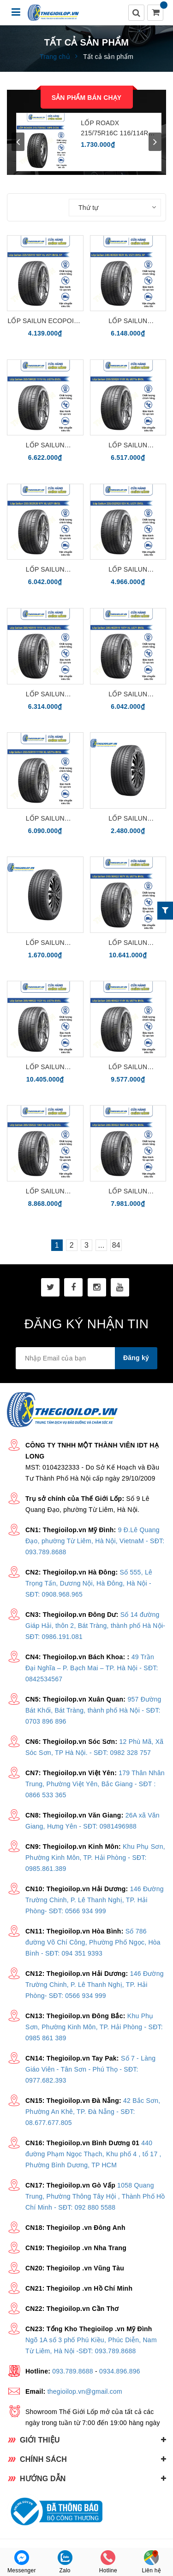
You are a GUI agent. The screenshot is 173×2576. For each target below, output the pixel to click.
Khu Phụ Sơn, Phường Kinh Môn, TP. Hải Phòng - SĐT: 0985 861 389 (94, 2027)
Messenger (21, 2562)
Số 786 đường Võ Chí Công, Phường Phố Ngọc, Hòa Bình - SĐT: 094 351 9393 (93, 1942)
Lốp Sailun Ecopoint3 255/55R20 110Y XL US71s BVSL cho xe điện (128, 445)
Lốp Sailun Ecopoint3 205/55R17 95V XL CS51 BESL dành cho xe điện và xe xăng (45, 943)
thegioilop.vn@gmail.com (85, 2391)
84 (116, 1245)
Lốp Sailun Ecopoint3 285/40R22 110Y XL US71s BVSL (45, 1191)
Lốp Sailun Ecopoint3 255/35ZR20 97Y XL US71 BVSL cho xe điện (45, 570)
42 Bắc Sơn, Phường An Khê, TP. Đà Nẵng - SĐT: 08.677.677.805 (92, 2111)
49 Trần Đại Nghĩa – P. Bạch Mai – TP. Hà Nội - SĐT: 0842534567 (91, 1668)
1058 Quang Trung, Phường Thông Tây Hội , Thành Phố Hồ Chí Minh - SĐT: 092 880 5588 (95, 2196)
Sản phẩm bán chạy (87, 97)
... (101, 1245)
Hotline (108, 2562)
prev (18, 142)
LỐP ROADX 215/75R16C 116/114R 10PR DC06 (114, 128)
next (155, 142)
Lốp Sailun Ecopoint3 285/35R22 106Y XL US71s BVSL (128, 1191)
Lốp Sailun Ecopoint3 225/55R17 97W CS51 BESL (128, 819)
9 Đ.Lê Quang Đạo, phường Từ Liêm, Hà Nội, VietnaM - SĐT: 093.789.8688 (94, 1541)
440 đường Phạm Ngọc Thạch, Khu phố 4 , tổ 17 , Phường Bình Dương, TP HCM (93, 2154)
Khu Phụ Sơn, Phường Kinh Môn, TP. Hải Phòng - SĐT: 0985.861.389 (95, 1857)
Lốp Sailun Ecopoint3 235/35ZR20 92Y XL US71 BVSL (128, 570)
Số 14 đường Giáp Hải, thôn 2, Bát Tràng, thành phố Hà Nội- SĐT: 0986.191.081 (95, 1625)
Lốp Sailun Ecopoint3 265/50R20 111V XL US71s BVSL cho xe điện (45, 445)
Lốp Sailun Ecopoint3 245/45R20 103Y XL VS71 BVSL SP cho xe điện (128, 321)
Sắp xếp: (53, 207)
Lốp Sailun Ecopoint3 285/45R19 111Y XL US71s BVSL (45, 694)
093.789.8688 (72, 2371)
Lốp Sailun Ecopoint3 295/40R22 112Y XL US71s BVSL (45, 1067)
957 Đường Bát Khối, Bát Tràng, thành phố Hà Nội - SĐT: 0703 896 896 (93, 1710)
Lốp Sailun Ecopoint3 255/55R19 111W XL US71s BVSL (45, 819)
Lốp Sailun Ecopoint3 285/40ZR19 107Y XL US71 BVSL (128, 694)
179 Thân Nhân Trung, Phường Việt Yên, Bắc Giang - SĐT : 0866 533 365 (95, 1784)
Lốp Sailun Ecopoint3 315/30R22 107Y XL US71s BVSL (128, 943)
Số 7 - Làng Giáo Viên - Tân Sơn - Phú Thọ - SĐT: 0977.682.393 (90, 2069)
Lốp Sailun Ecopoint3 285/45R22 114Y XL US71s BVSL (128, 1067)
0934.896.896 (119, 2371)
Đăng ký (136, 1357)
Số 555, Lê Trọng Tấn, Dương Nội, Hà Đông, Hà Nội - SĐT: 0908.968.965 (88, 1583)
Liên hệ (151, 2562)
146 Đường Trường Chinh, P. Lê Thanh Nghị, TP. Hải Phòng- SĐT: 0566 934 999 (94, 1900)
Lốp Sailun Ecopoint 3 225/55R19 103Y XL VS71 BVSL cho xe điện (45, 321)
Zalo (65, 2562)
